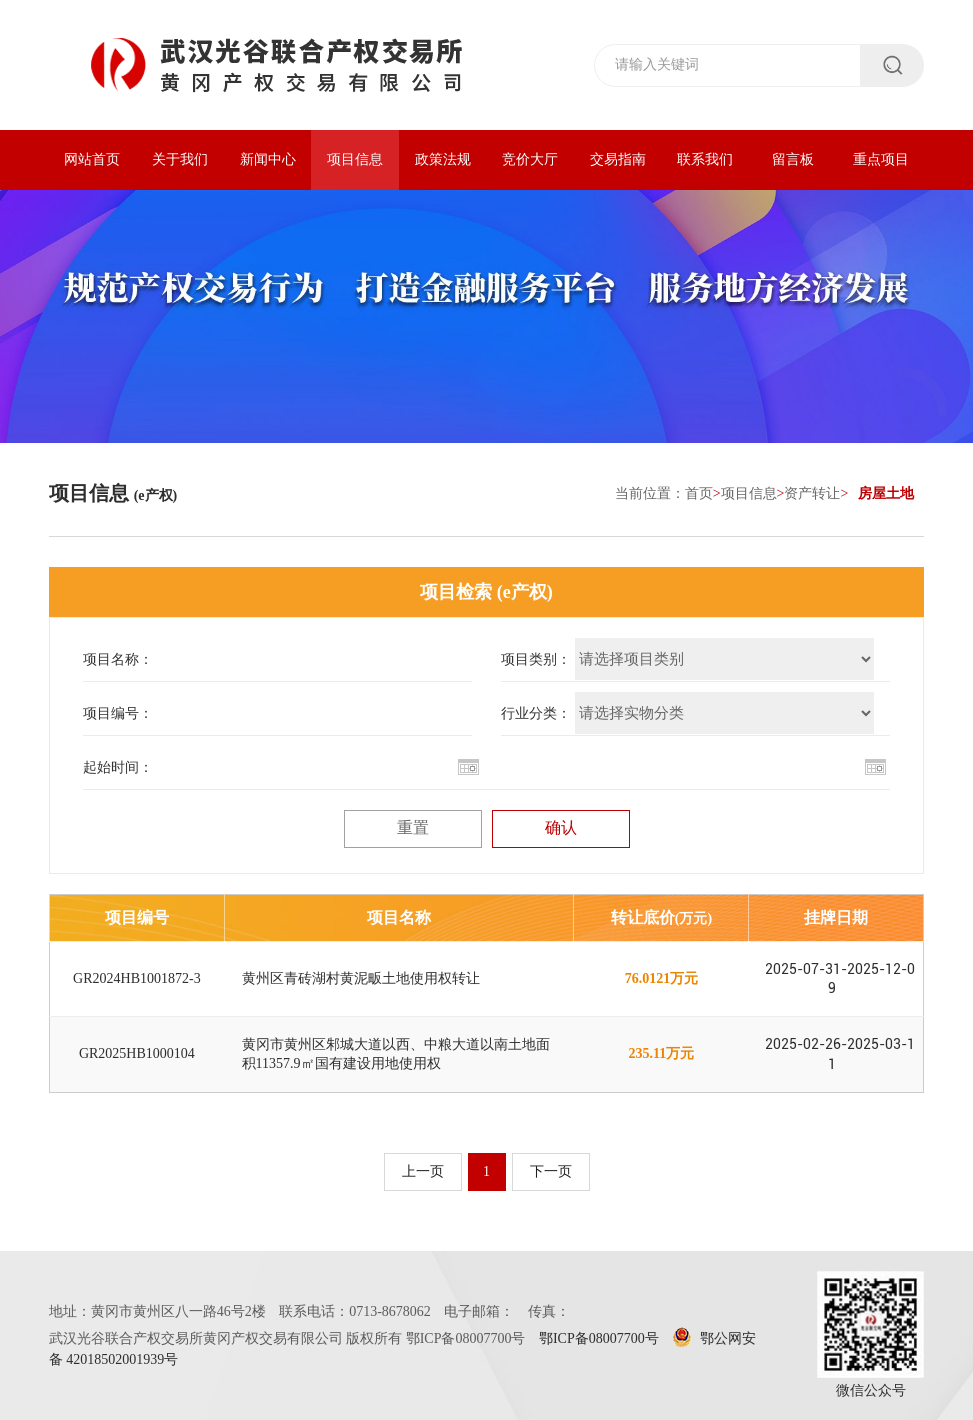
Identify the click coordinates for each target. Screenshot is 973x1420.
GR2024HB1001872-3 (137, 978)
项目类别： (536, 659)
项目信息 (355, 159)
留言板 (793, 159)
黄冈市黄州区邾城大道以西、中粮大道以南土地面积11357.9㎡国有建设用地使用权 (396, 1053)
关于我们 (180, 159)
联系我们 (705, 159)
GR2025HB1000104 (137, 1053)
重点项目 (881, 159)
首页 (699, 493)
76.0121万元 (662, 978)
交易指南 (618, 159)
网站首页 (92, 159)
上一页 (423, 1171)
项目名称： (118, 659)
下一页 (551, 1171)
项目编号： (118, 713)
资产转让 (812, 493)
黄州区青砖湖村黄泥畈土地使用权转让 (361, 978)
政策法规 (443, 159)
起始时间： (118, 767)
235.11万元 (662, 1053)
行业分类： (536, 713)
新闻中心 (268, 159)
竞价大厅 (530, 159)
